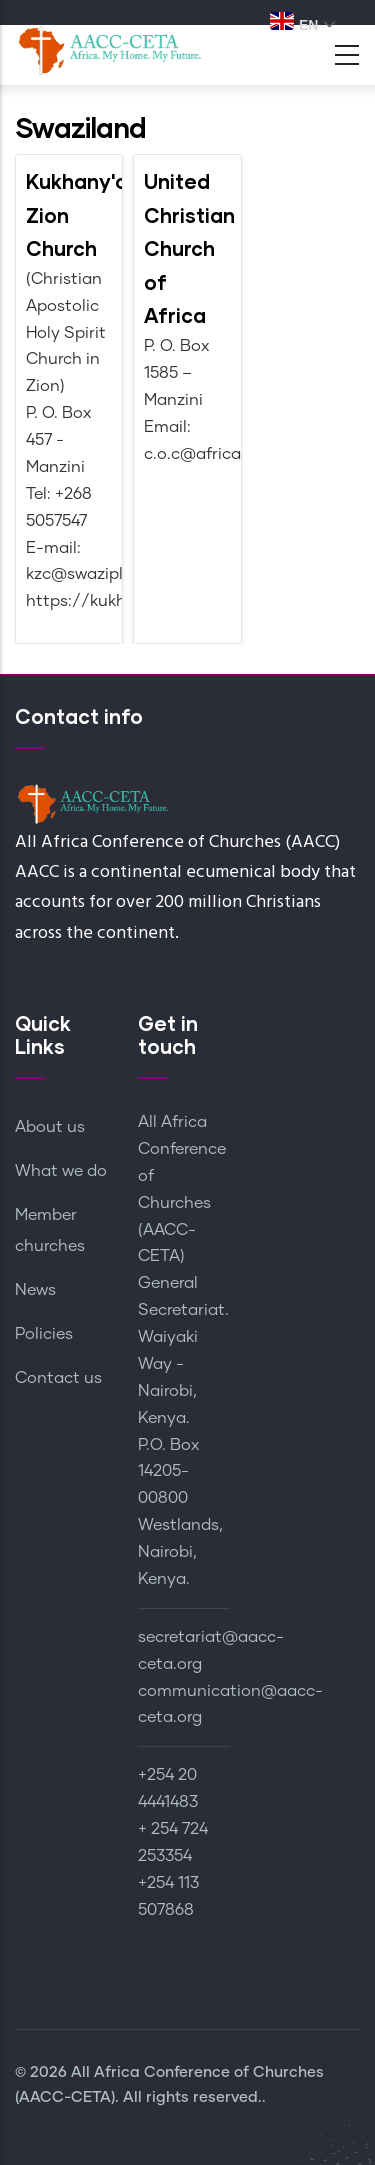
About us (50, 1127)
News (35, 1290)
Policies (44, 1334)
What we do (61, 1171)
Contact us (58, 1378)
